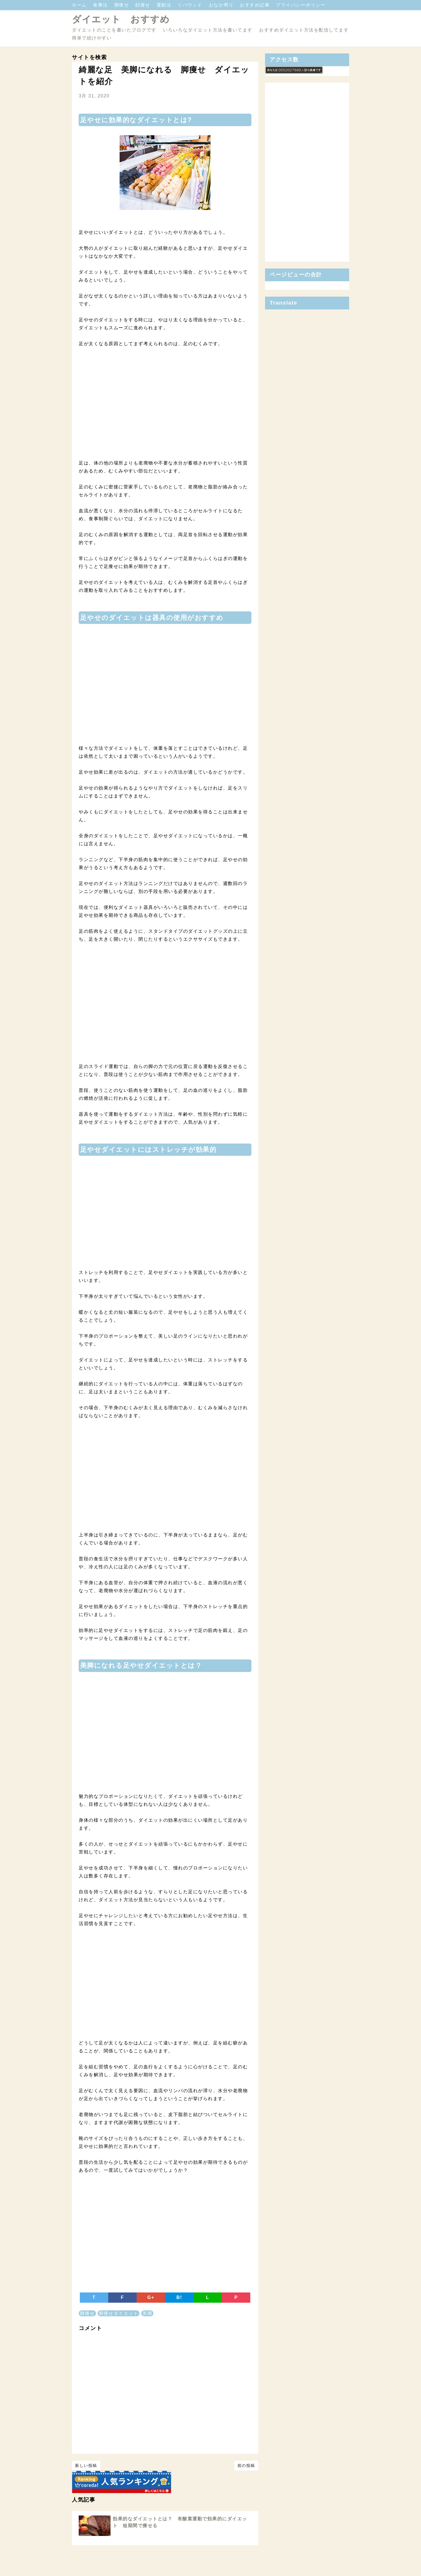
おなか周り (222, 5)
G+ (151, 2297)
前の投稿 (246, 2465)
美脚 (147, 2313)
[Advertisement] (165, 411)
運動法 (165, 5)
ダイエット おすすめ (121, 19)
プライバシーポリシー (301, 5)
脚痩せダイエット (118, 2313)
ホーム (80, 5)
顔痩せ (143, 5)
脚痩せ (122, 5)
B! (179, 2297)
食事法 (101, 5)
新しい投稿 (86, 2465)
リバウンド (191, 5)
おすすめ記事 (255, 5)
